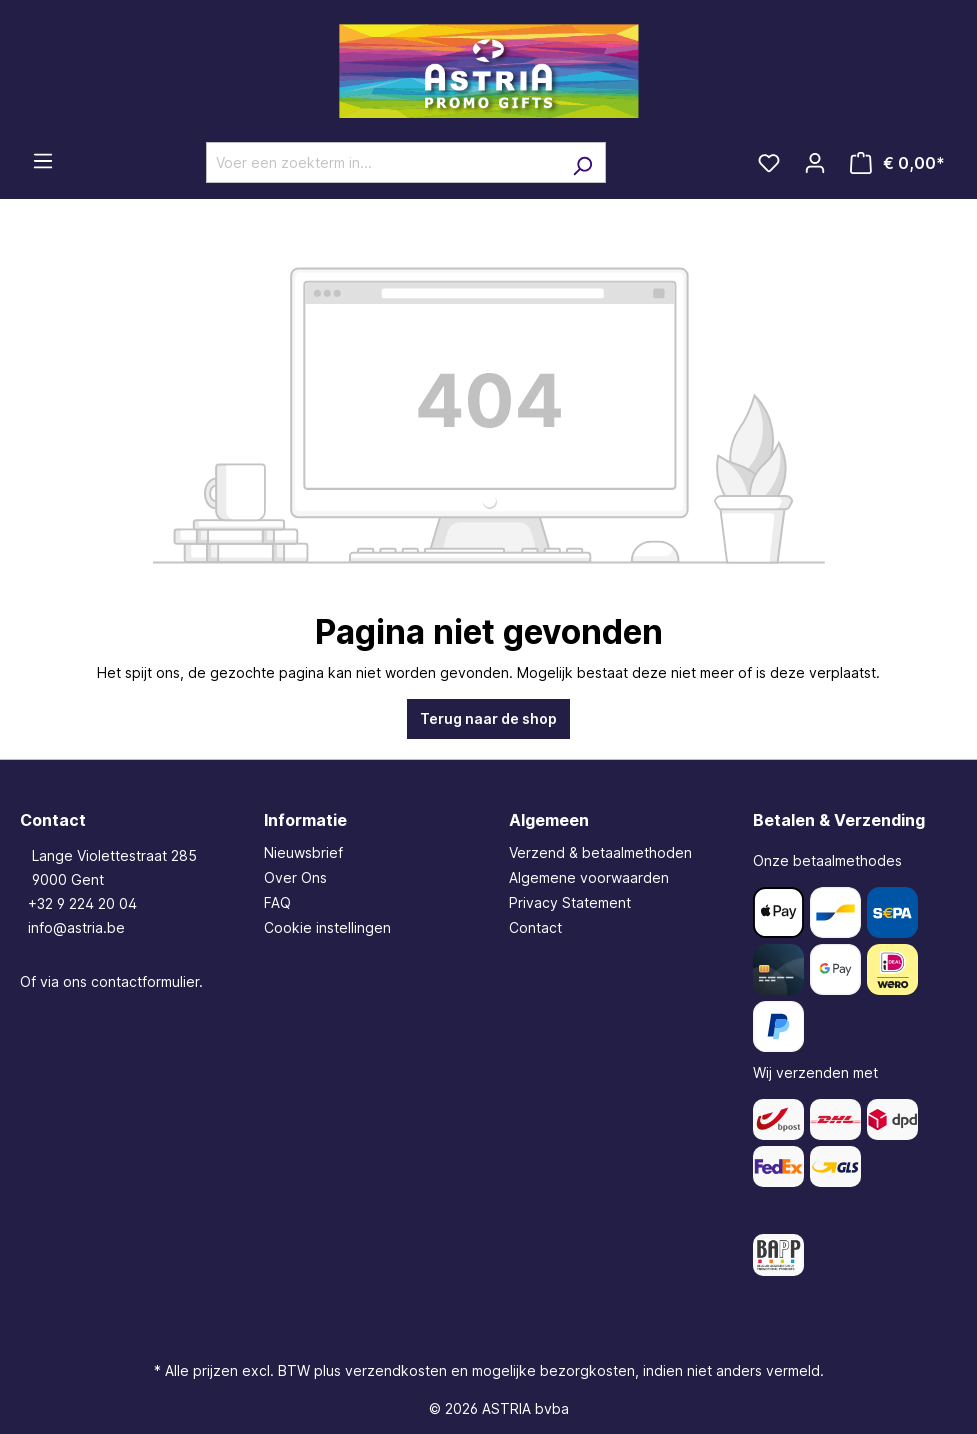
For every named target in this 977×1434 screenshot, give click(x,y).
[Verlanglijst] (769, 163)
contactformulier (145, 981)
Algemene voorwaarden (589, 877)
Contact (535, 927)
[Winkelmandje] (897, 163)
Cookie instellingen (327, 927)
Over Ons (295, 877)
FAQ (277, 902)
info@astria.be (76, 927)
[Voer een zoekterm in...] (383, 162)
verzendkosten (396, 1370)
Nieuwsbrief (303, 852)
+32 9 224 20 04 (82, 903)
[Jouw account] (815, 163)
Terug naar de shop (488, 718)
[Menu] (43, 161)
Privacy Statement (570, 902)
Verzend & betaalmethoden (600, 852)
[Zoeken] (582, 162)
